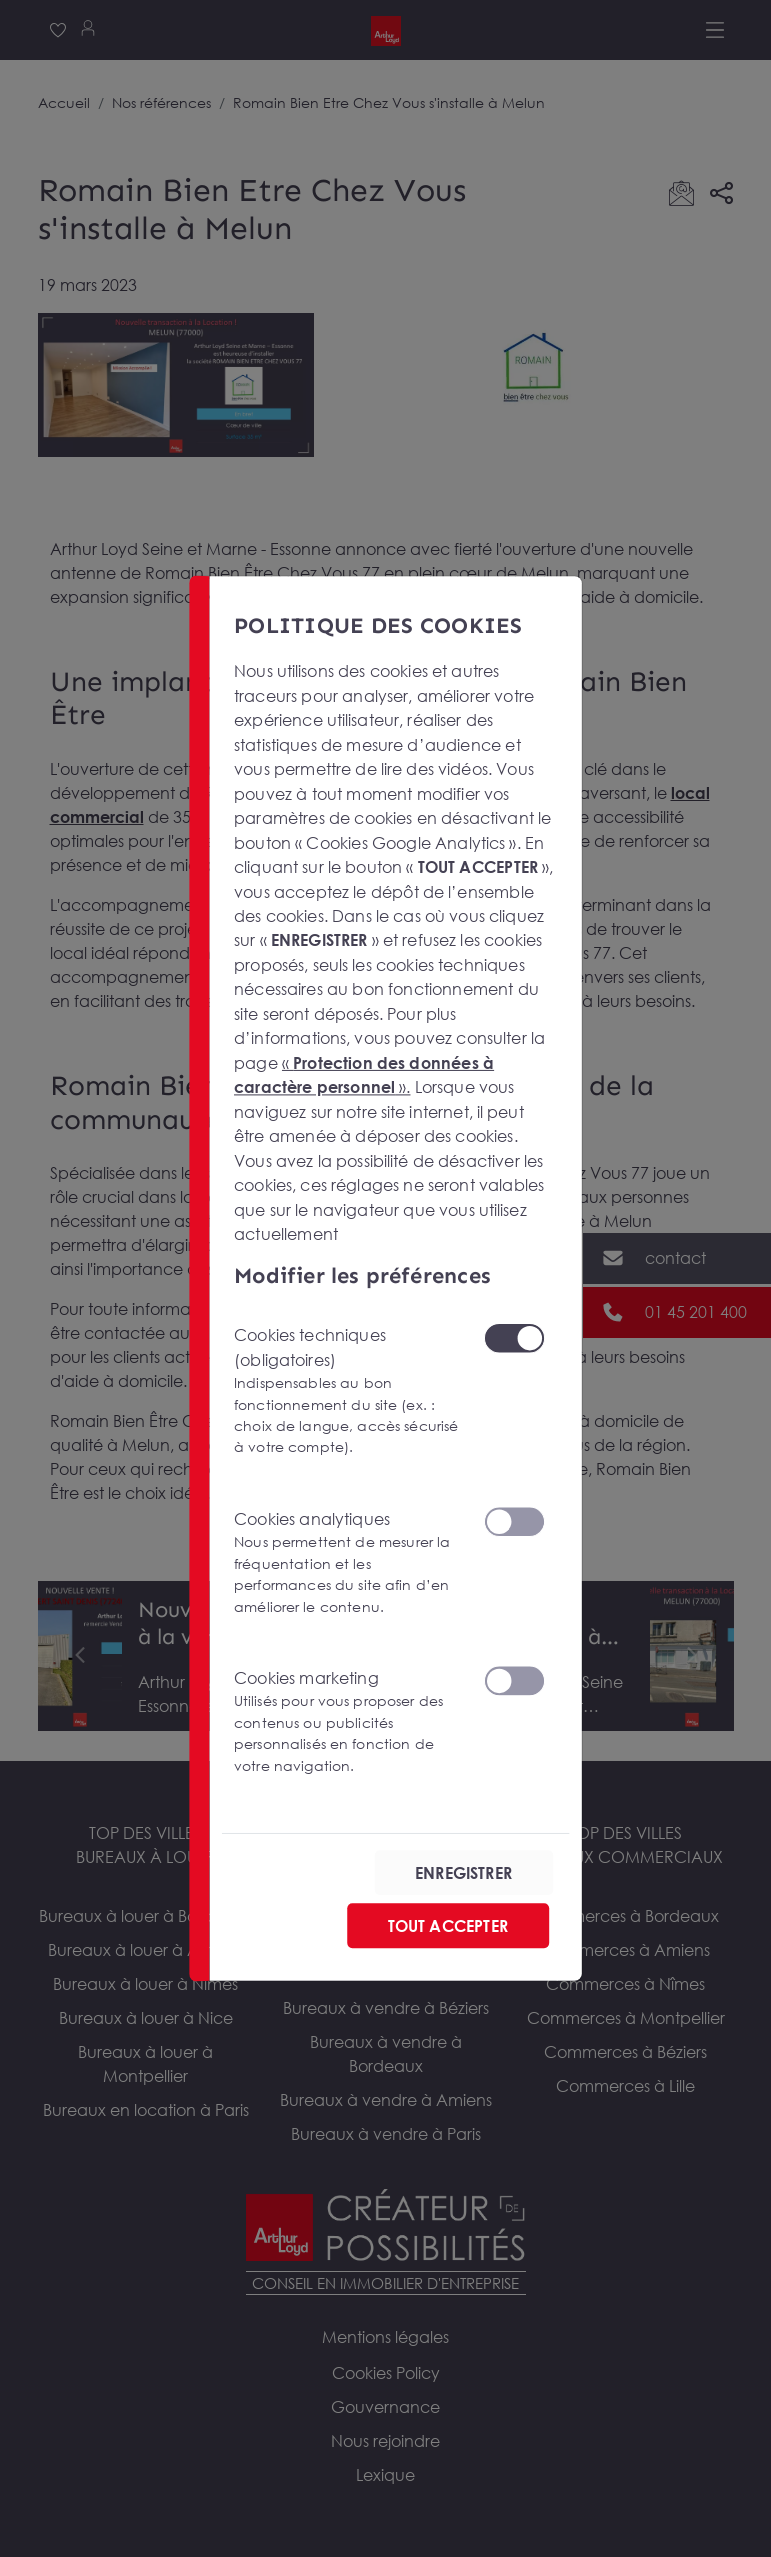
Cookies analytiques (346, 1562)
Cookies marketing (346, 1721)
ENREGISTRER (463, 1872)
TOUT (447, 1925)
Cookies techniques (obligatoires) (346, 1391)
